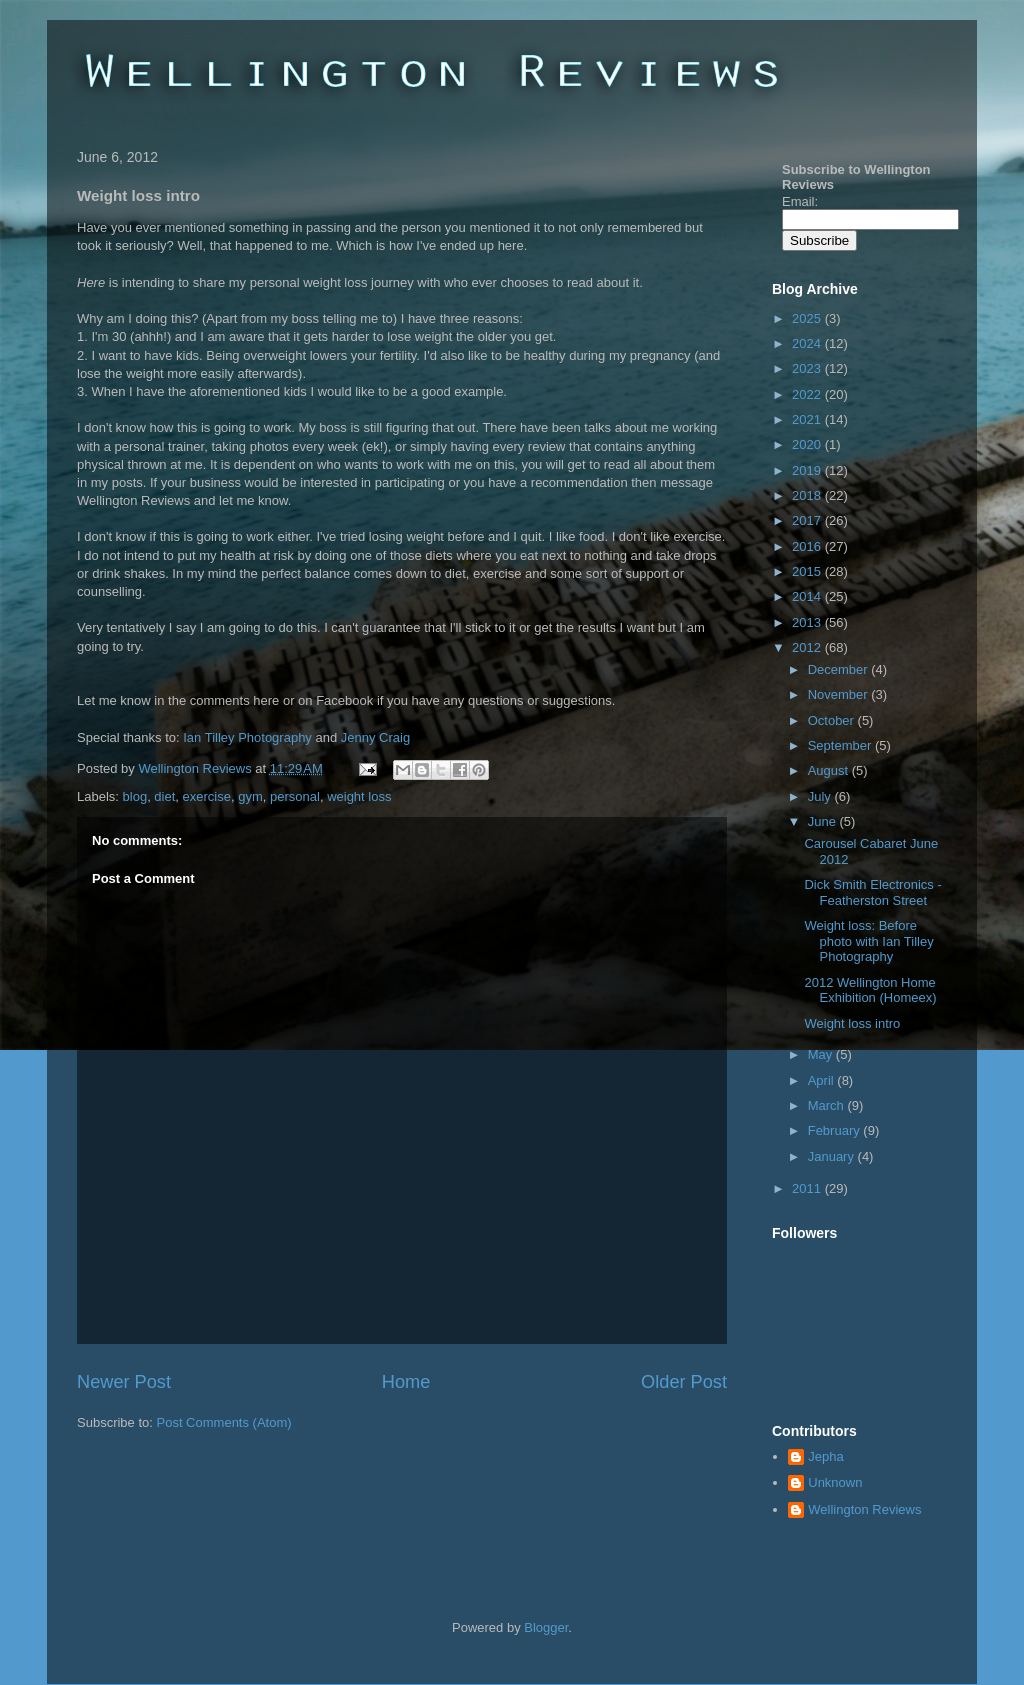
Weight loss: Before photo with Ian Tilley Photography (868, 941)
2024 (808, 343)
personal (295, 796)
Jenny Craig (375, 737)
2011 (808, 1188)
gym (250, 796)
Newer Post (124, 1382)
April (823, 1080)
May (822, 1054)
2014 (808, 596)
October (833, 720)
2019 (808, 470)
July (821, 796)
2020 (808, 444)
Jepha (825, 1456)
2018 (808, 495)
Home (406, 1382)
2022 (808, 394)
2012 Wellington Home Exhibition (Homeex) (870, 990)
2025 (808, 318)
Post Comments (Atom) (224, 1422)
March (828, 1105)
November (840, 694)
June (824, 821)
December (840, 669)
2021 (808, 419)
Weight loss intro (852, 1023)
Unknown (835, 1482)
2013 (808, 622)
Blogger (546, 1627)
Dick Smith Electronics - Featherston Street (872, 892)
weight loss (359, 796)
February (836, 1130)
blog (135, 796)
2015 (808, 571)
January (833, 1156)
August (830, 770)
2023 (808, 368)
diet (164, 796)
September (841, 745)
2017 (808, 520)
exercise (207, 796)
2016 (808, 546)
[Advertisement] (311, 1492)
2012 (808, 647)
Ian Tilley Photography (247, 737)
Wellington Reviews (196, 768)
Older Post (684, 1382)
